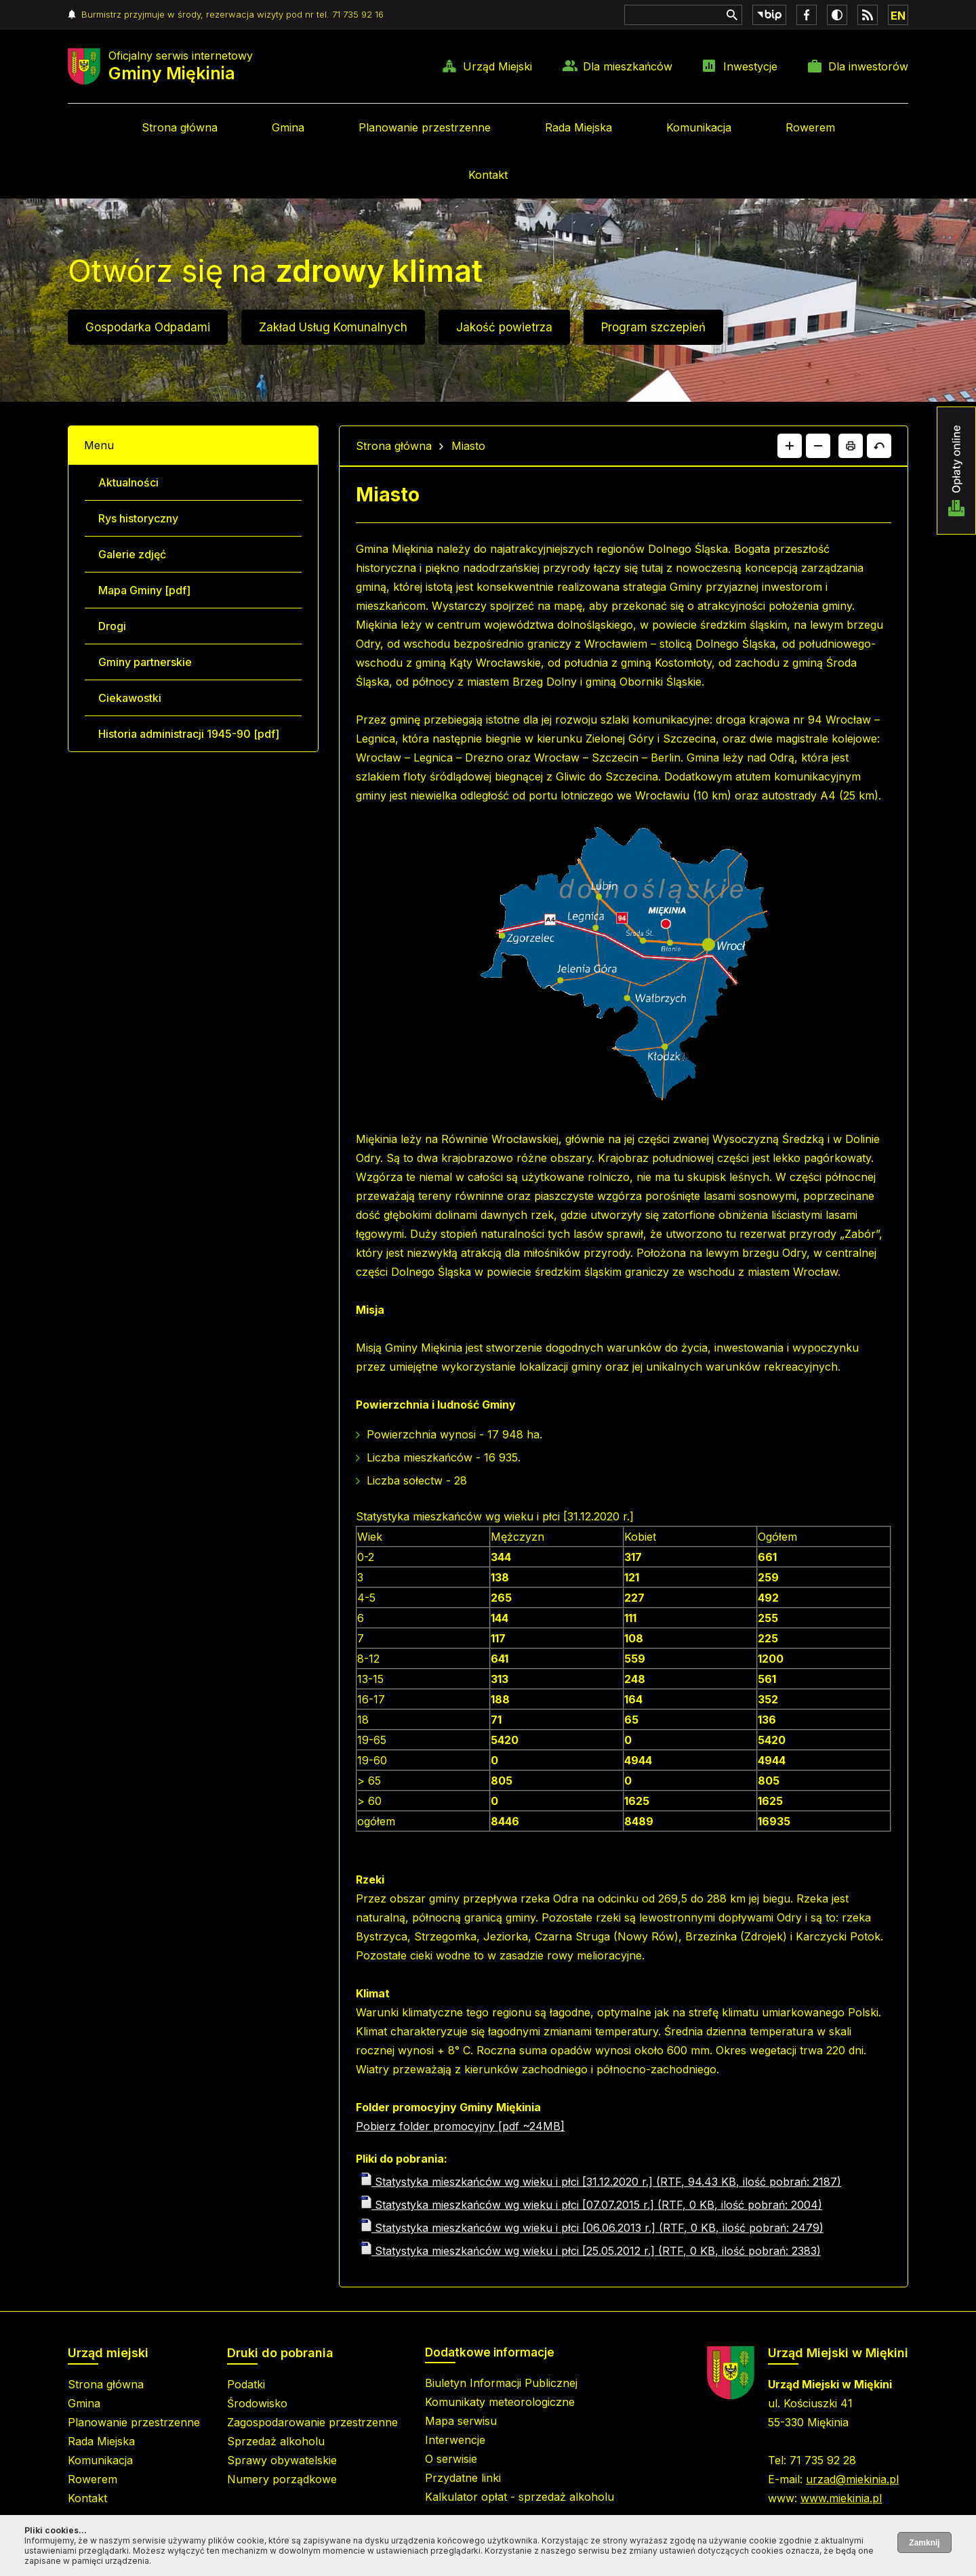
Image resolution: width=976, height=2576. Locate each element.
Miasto (468, 446)
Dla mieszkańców (627, 66)
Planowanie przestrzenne (425, 127)
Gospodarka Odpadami (147, 327)
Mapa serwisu (461, 2421)
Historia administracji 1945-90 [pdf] (188, 734)
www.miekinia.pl (841, 2498)
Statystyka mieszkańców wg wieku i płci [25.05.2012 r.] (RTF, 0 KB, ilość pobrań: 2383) (590, 2251)
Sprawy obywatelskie (282, 2460)
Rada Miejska (578, 127)
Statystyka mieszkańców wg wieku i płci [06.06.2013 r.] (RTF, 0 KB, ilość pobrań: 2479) (591, 2228)
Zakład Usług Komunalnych (333, 327)
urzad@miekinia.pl (852, 2479)
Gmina (288, 127)
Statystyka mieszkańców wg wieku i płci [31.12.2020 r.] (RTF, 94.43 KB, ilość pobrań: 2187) (600, 2181)
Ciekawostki (129, 698)
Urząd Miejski (497, 66)
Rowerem (810, 127)
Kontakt (488, 175)
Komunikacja (698, 127)
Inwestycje (750, 66)
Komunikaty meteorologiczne (500, 2402)
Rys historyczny (138, 518)
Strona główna (180, 127)
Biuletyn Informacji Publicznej (501, 2383)
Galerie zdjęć (132, 554)
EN (898, 15)
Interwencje (455, 2440)
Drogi (112, 626)
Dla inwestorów (868, 66)
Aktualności (128, 482)
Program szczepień (653, 327)
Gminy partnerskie (145, 662)
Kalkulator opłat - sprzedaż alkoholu (519, 2497)
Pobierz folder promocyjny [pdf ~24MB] (460, 2126)
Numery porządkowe (282, 2479)
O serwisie (451, 2459)
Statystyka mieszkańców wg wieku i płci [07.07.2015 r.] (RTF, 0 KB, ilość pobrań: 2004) (590, 2204)
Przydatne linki (463, 2478)
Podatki (246, 2384)
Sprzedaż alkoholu (276, 2441)
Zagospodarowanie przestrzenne (312, 2422)
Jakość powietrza (504, 327)
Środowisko (257, 2403)
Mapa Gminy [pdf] (144, 590)
